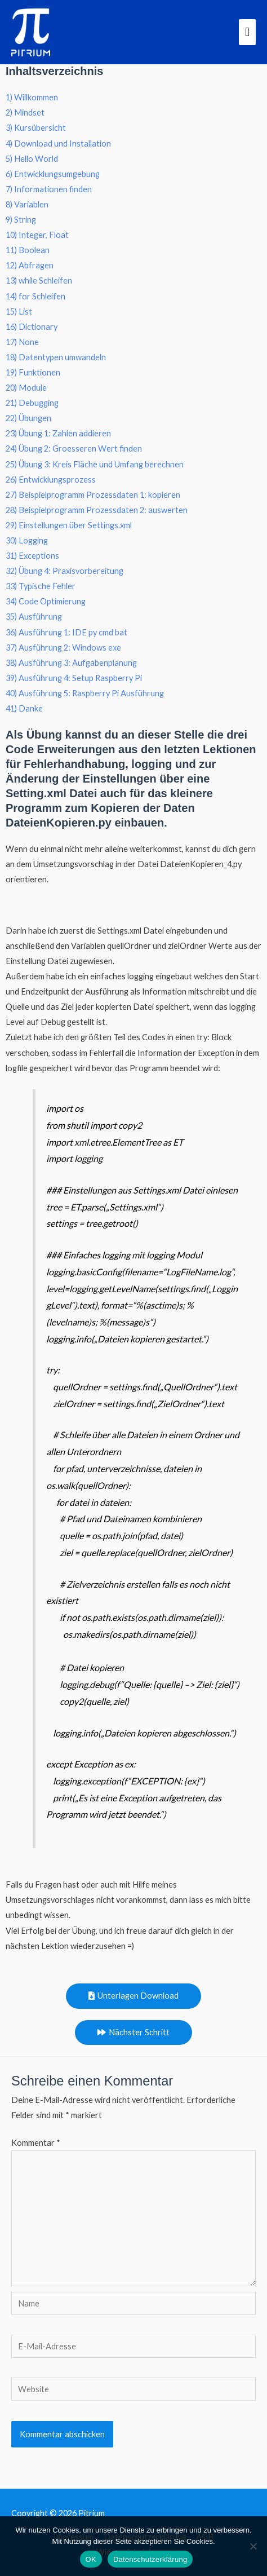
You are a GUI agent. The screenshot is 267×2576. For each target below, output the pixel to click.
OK (91, 2559)
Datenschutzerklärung (150, 2559)
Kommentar (35, 2143)
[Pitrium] (30, 32)
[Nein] (253, 2546)
